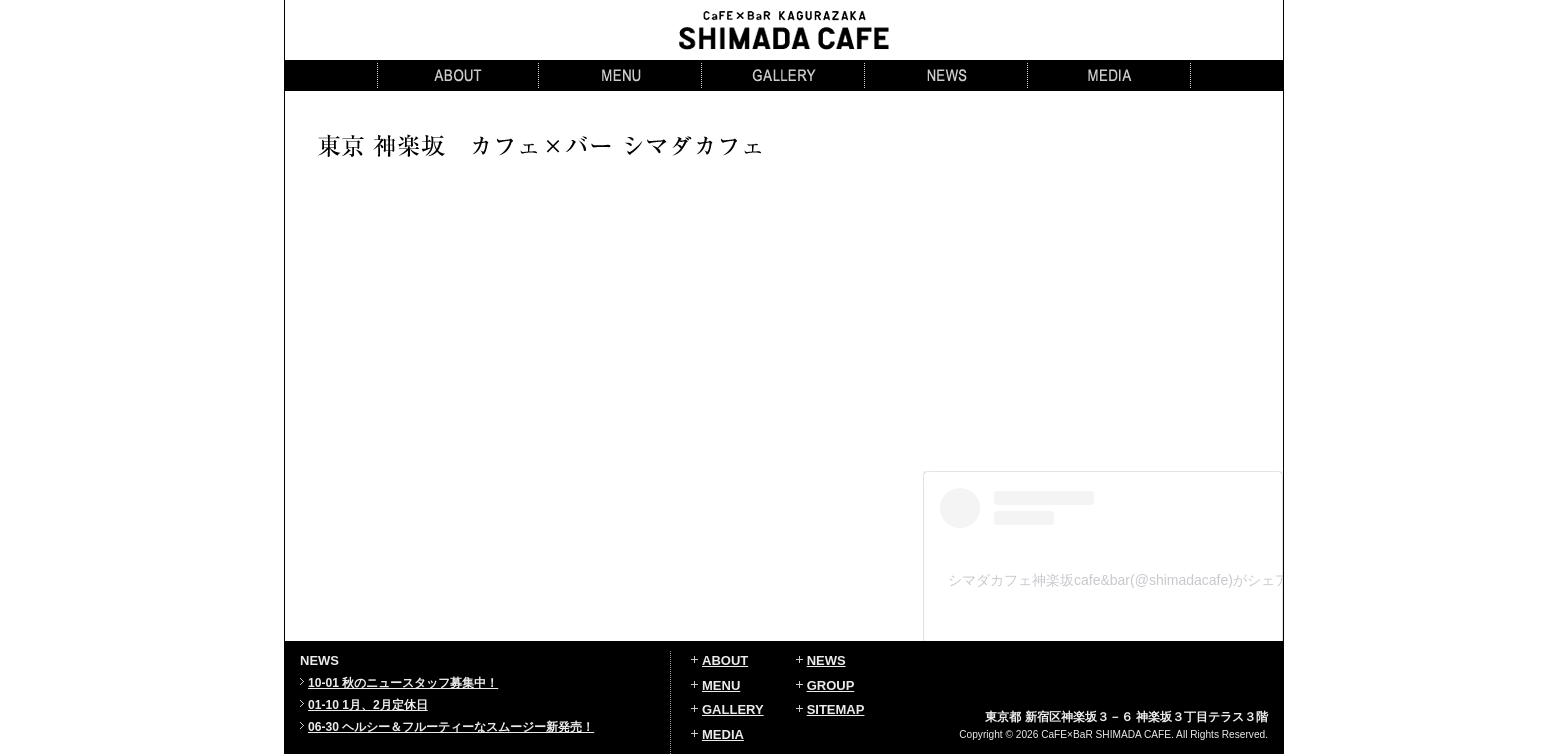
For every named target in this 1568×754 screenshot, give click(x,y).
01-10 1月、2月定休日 (368, 705)
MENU (721, 685)
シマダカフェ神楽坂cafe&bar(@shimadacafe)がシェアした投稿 (1146, 580)
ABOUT (725, 660)
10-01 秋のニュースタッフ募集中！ (403, 683)
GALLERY (733, 709)
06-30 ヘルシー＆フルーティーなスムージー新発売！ (451, 727)
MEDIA (723, 734)
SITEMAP (836, 709)
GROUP (831, 685)
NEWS (826, 660)
